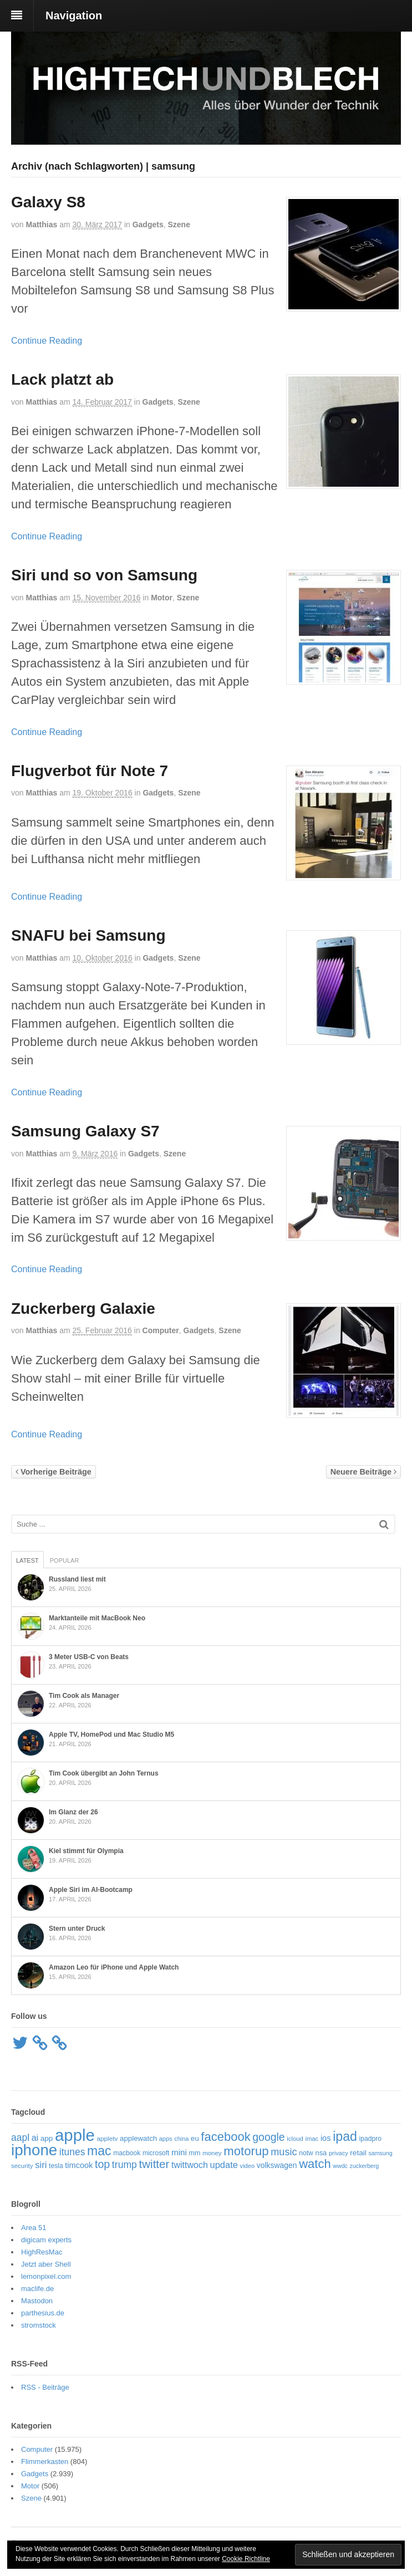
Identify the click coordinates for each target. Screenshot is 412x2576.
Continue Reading (46, 340)
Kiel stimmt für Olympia (86, 1851)
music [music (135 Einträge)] (284, 2151)
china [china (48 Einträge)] (181, 2138)
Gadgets (148, 224)
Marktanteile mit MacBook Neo (97, 1618)
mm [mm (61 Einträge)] (195, 2153)
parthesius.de (42, 2313)
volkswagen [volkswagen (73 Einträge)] (277, 2165)
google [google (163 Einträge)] (268, 2137)
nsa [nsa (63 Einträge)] (321, 2153)
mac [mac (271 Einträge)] (99, 2151)
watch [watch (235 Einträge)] (315, 2164)
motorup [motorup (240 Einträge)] (245, 2151)
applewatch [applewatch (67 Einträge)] (138, 2138)
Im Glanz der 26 (73, 1812)
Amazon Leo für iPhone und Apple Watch (114, 1967)
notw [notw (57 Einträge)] (306, 2153)
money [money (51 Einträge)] (211, 2153)
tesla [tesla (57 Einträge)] (56, 2166)
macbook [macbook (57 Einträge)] (126, 2153)
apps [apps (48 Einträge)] (165, 2138)
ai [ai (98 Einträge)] (35, 2138)
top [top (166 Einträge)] (102, 2164)
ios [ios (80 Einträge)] (326, 2138)
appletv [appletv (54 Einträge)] (107, 2139)
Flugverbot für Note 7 (89, 770)
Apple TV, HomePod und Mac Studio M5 (111, 1734)
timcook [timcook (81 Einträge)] (79, 2165)
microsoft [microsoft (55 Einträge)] (156, 2153)
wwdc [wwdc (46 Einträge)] (340, 2165)
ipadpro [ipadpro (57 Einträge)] (370, 2139)
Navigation (73, 15)
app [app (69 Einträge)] (46, 2138)
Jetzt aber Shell (46, 2264)
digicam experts (46, 2240)
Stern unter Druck (77, 1928)
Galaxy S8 (48, 202)
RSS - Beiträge (45, 2387)
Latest (27, 1560)
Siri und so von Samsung (104, 575)
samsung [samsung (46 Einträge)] (380, 2153)
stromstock (38, 2325)
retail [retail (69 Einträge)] (358, 2153)
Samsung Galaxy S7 (85, 1131)
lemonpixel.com (46, 2276)
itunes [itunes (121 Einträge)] (72, 2151)
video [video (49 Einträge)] (247, 2165)
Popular (64, 1560)
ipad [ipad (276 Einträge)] (345, 2136)
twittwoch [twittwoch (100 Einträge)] (189, 2165)
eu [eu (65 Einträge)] (195, 2138)
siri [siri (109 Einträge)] (41, 2165)
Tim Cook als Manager (84, 1696)
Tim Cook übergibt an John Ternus (104, 1773)
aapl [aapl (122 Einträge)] (20, 2137)
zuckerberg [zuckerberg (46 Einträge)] (364, 2165)
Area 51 (34, 2227)
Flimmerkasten (44, 2461)
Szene (178, 224)
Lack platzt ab (62, 379)
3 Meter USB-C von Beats (89, 1657)
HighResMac (41, 2252)
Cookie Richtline (246, 2559)
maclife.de (37, 2288)
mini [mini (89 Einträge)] (179, 2152)
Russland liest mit (77, 1579)
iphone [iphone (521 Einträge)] (34, 2150)
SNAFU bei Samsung (88, 935)
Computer (161, 1330)
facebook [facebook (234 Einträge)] (225, 2137)
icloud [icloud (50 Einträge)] (295, 2138)
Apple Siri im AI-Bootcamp (91, 1890)
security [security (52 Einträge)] (22, 2165)
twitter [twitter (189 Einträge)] (154, 2163)
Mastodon (37, 2301)
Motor (161, 597)
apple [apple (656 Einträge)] (75, 2135)
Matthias (41, 224)
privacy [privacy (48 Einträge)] (338, 2153)
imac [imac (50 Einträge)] (311, 2138)
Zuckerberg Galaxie (83, 1308)
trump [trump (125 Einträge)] (124, 2164)
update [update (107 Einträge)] (223, 2165)
